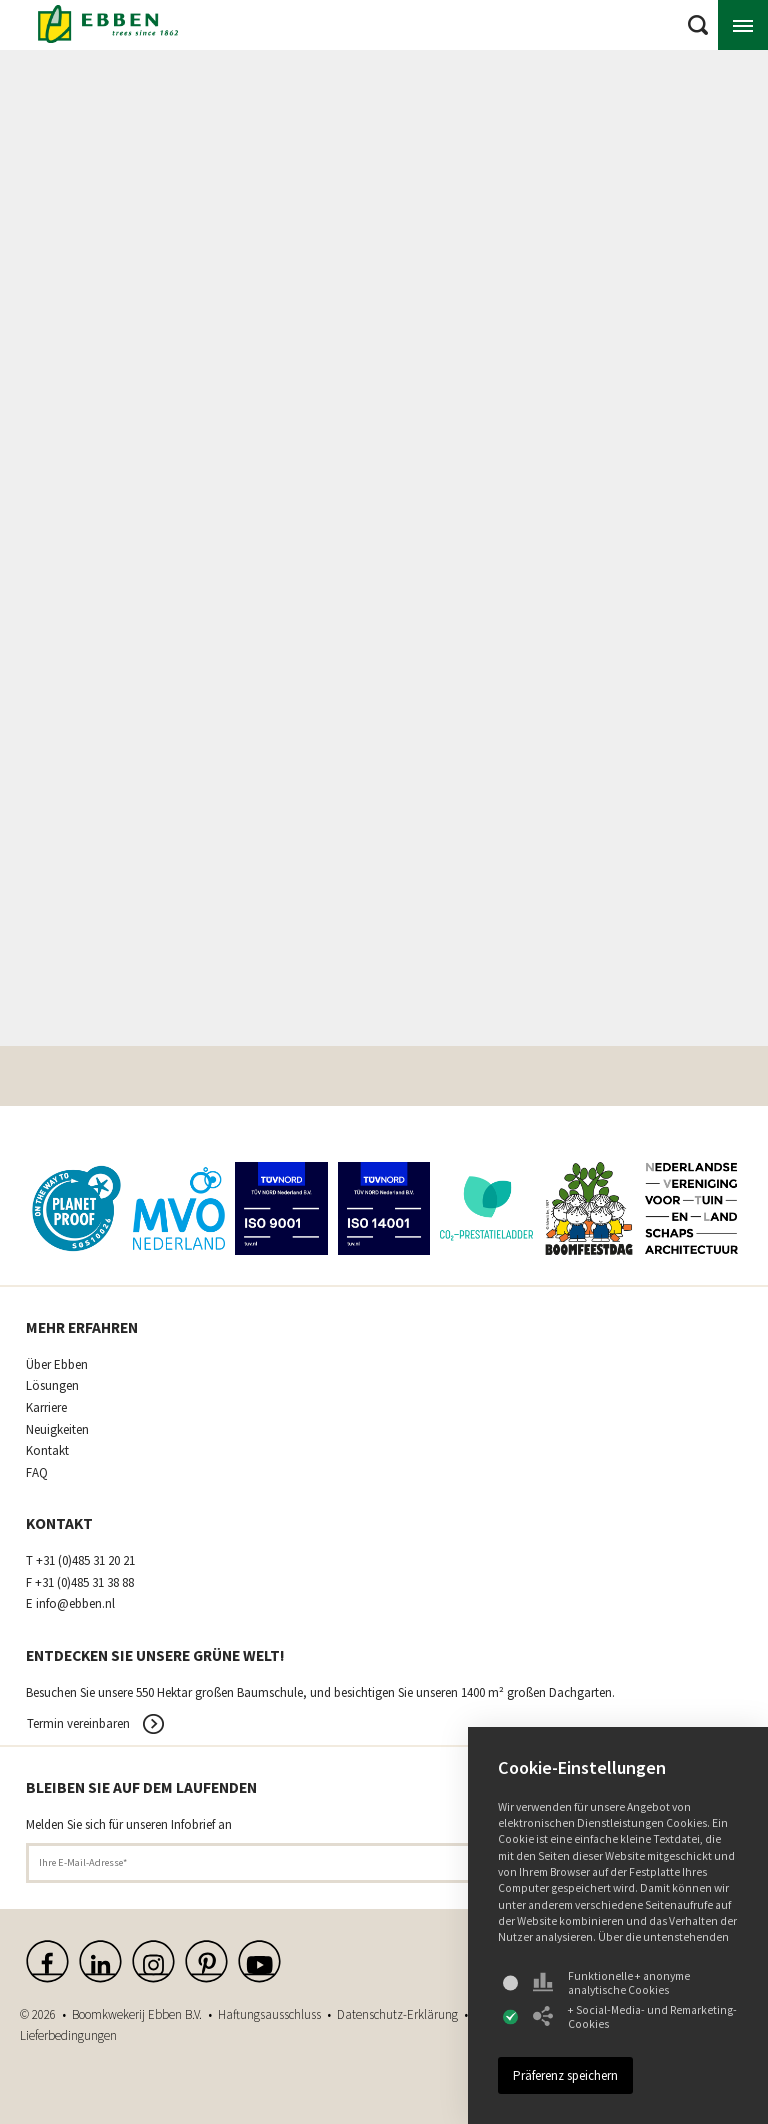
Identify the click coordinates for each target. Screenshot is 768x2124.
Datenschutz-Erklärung (397, 2014)
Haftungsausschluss (269, 2014)
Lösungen (52, 1386)
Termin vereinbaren (78, 1723)
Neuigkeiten (57, 1430)
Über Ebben (57, 1365)
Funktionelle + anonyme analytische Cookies (611, 1983)
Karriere (46, 1408)
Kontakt (47, 1451)
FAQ (37, 1473)
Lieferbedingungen (68, 2035)
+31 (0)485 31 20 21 (85, 1561)
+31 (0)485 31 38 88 (84, 1583)
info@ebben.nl (75, 1604)
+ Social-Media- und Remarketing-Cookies (635, 2017)
